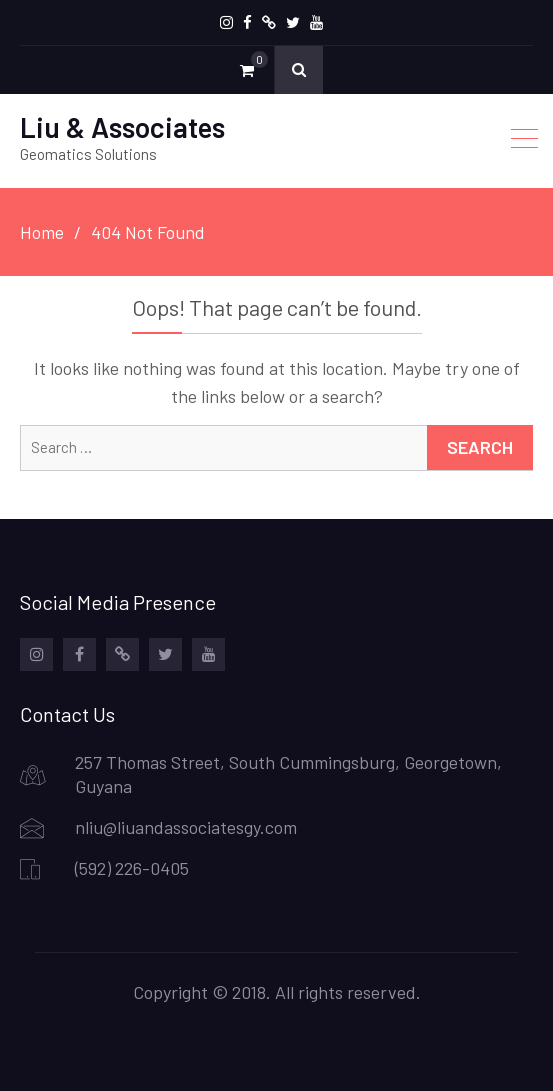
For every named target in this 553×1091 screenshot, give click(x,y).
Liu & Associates (122, 127)
